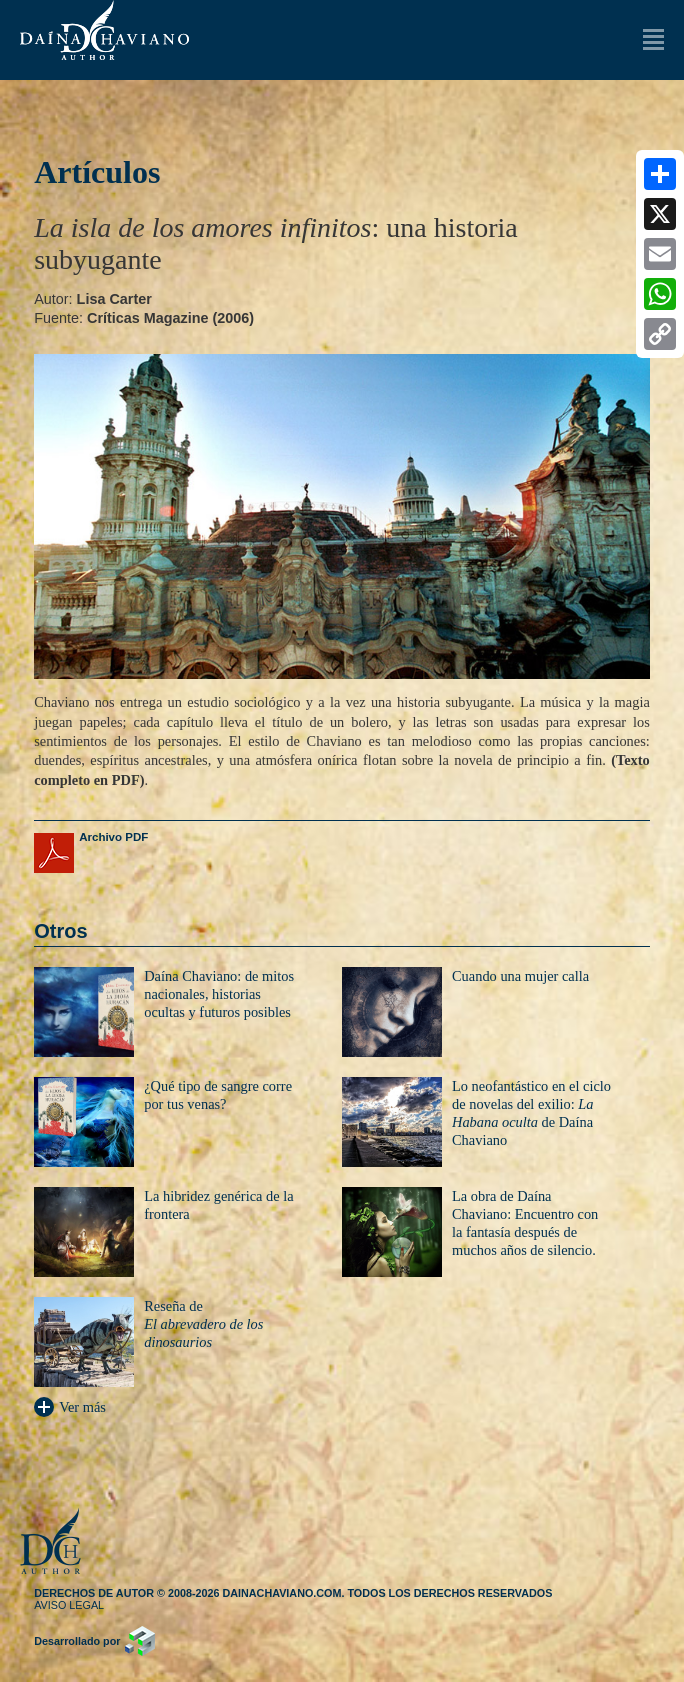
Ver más (70, 1407)
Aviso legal (69, 1605)
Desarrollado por (77, 1641)
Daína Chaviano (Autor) (104, 30)
